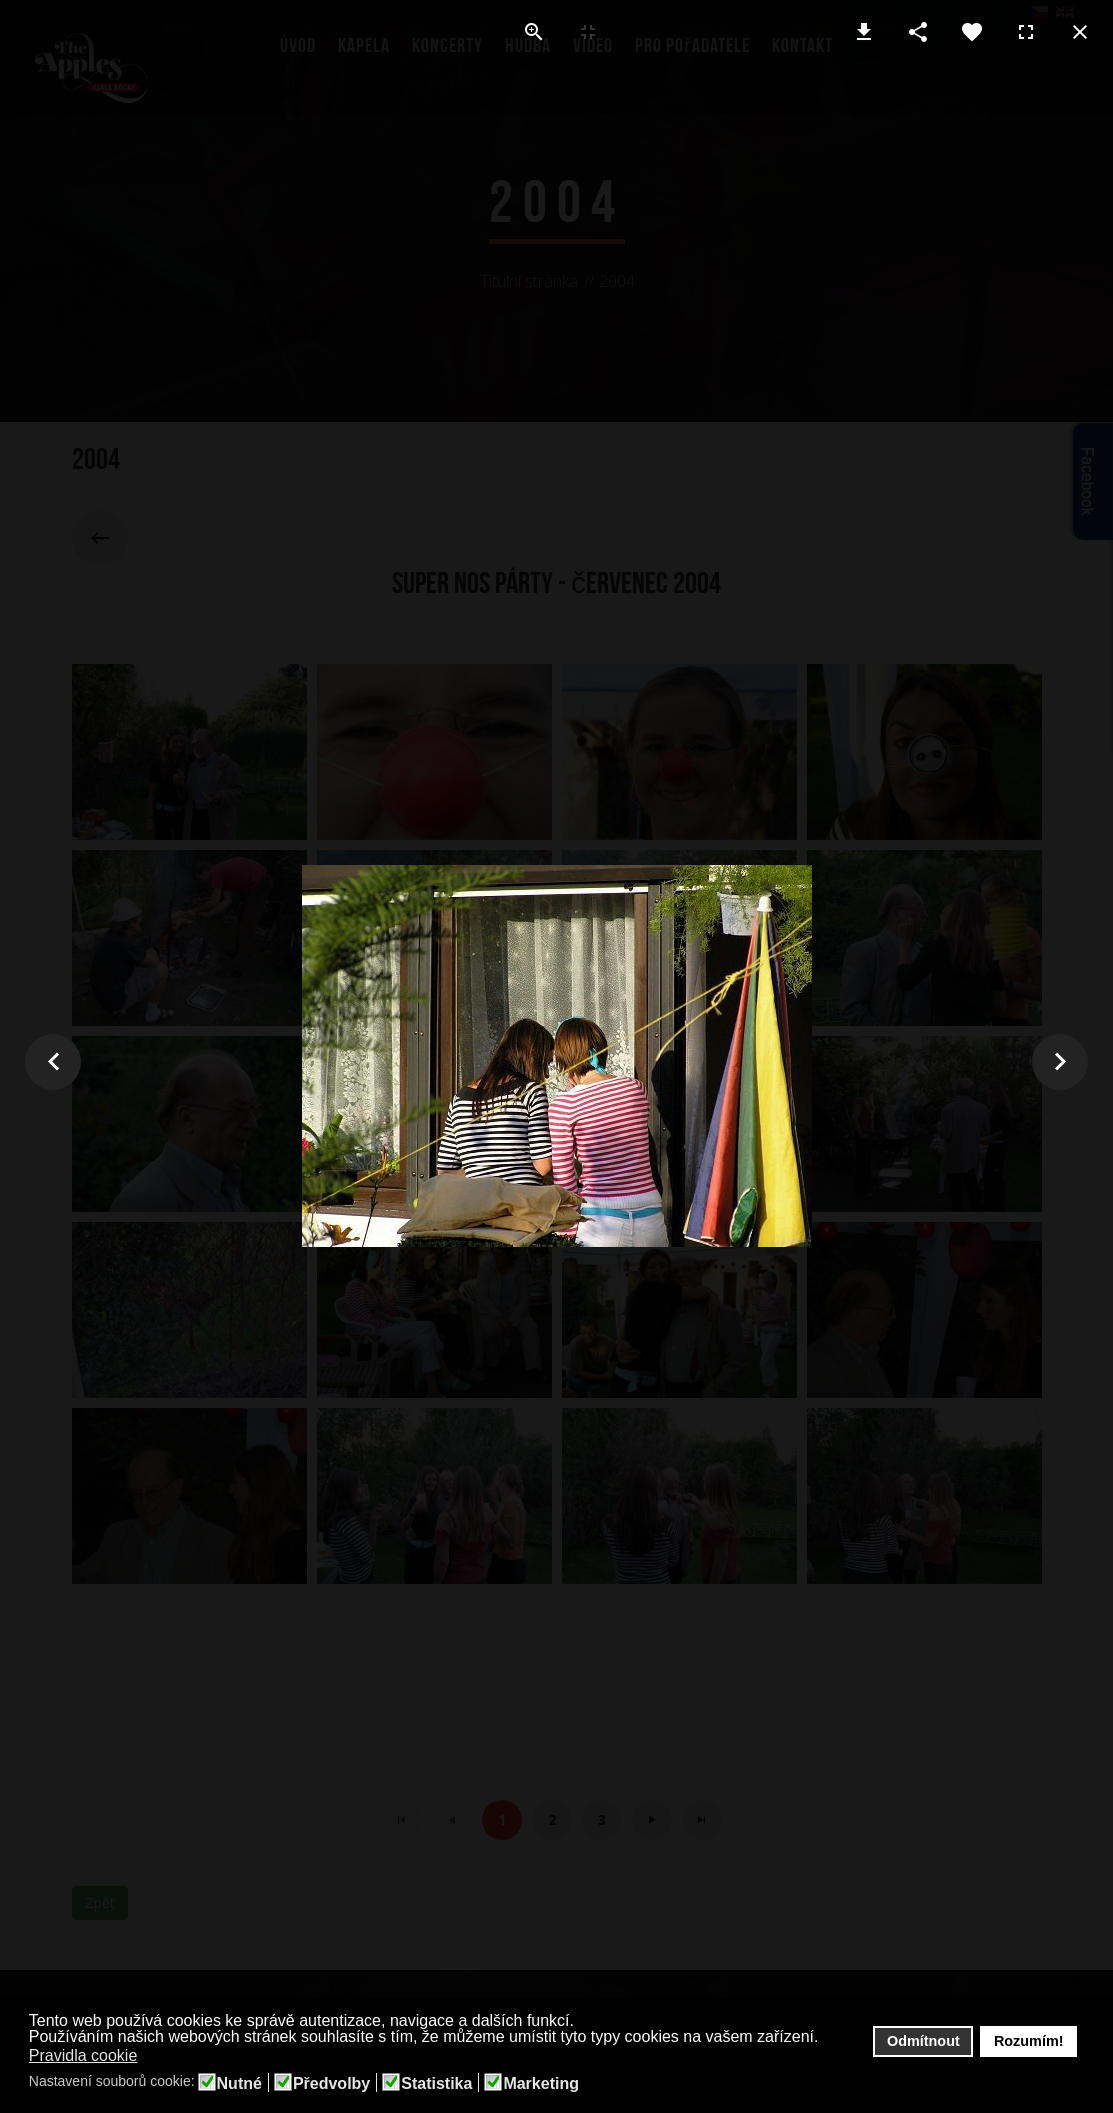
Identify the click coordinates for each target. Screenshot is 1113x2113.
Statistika (436, 2084)
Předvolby (331, 2084)
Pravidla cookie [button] (83, 2055)
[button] (150, 2057)
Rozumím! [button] (1029, 2041)
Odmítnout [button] (923, 2041)
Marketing (541, 2084)
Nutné (239, 2084)
